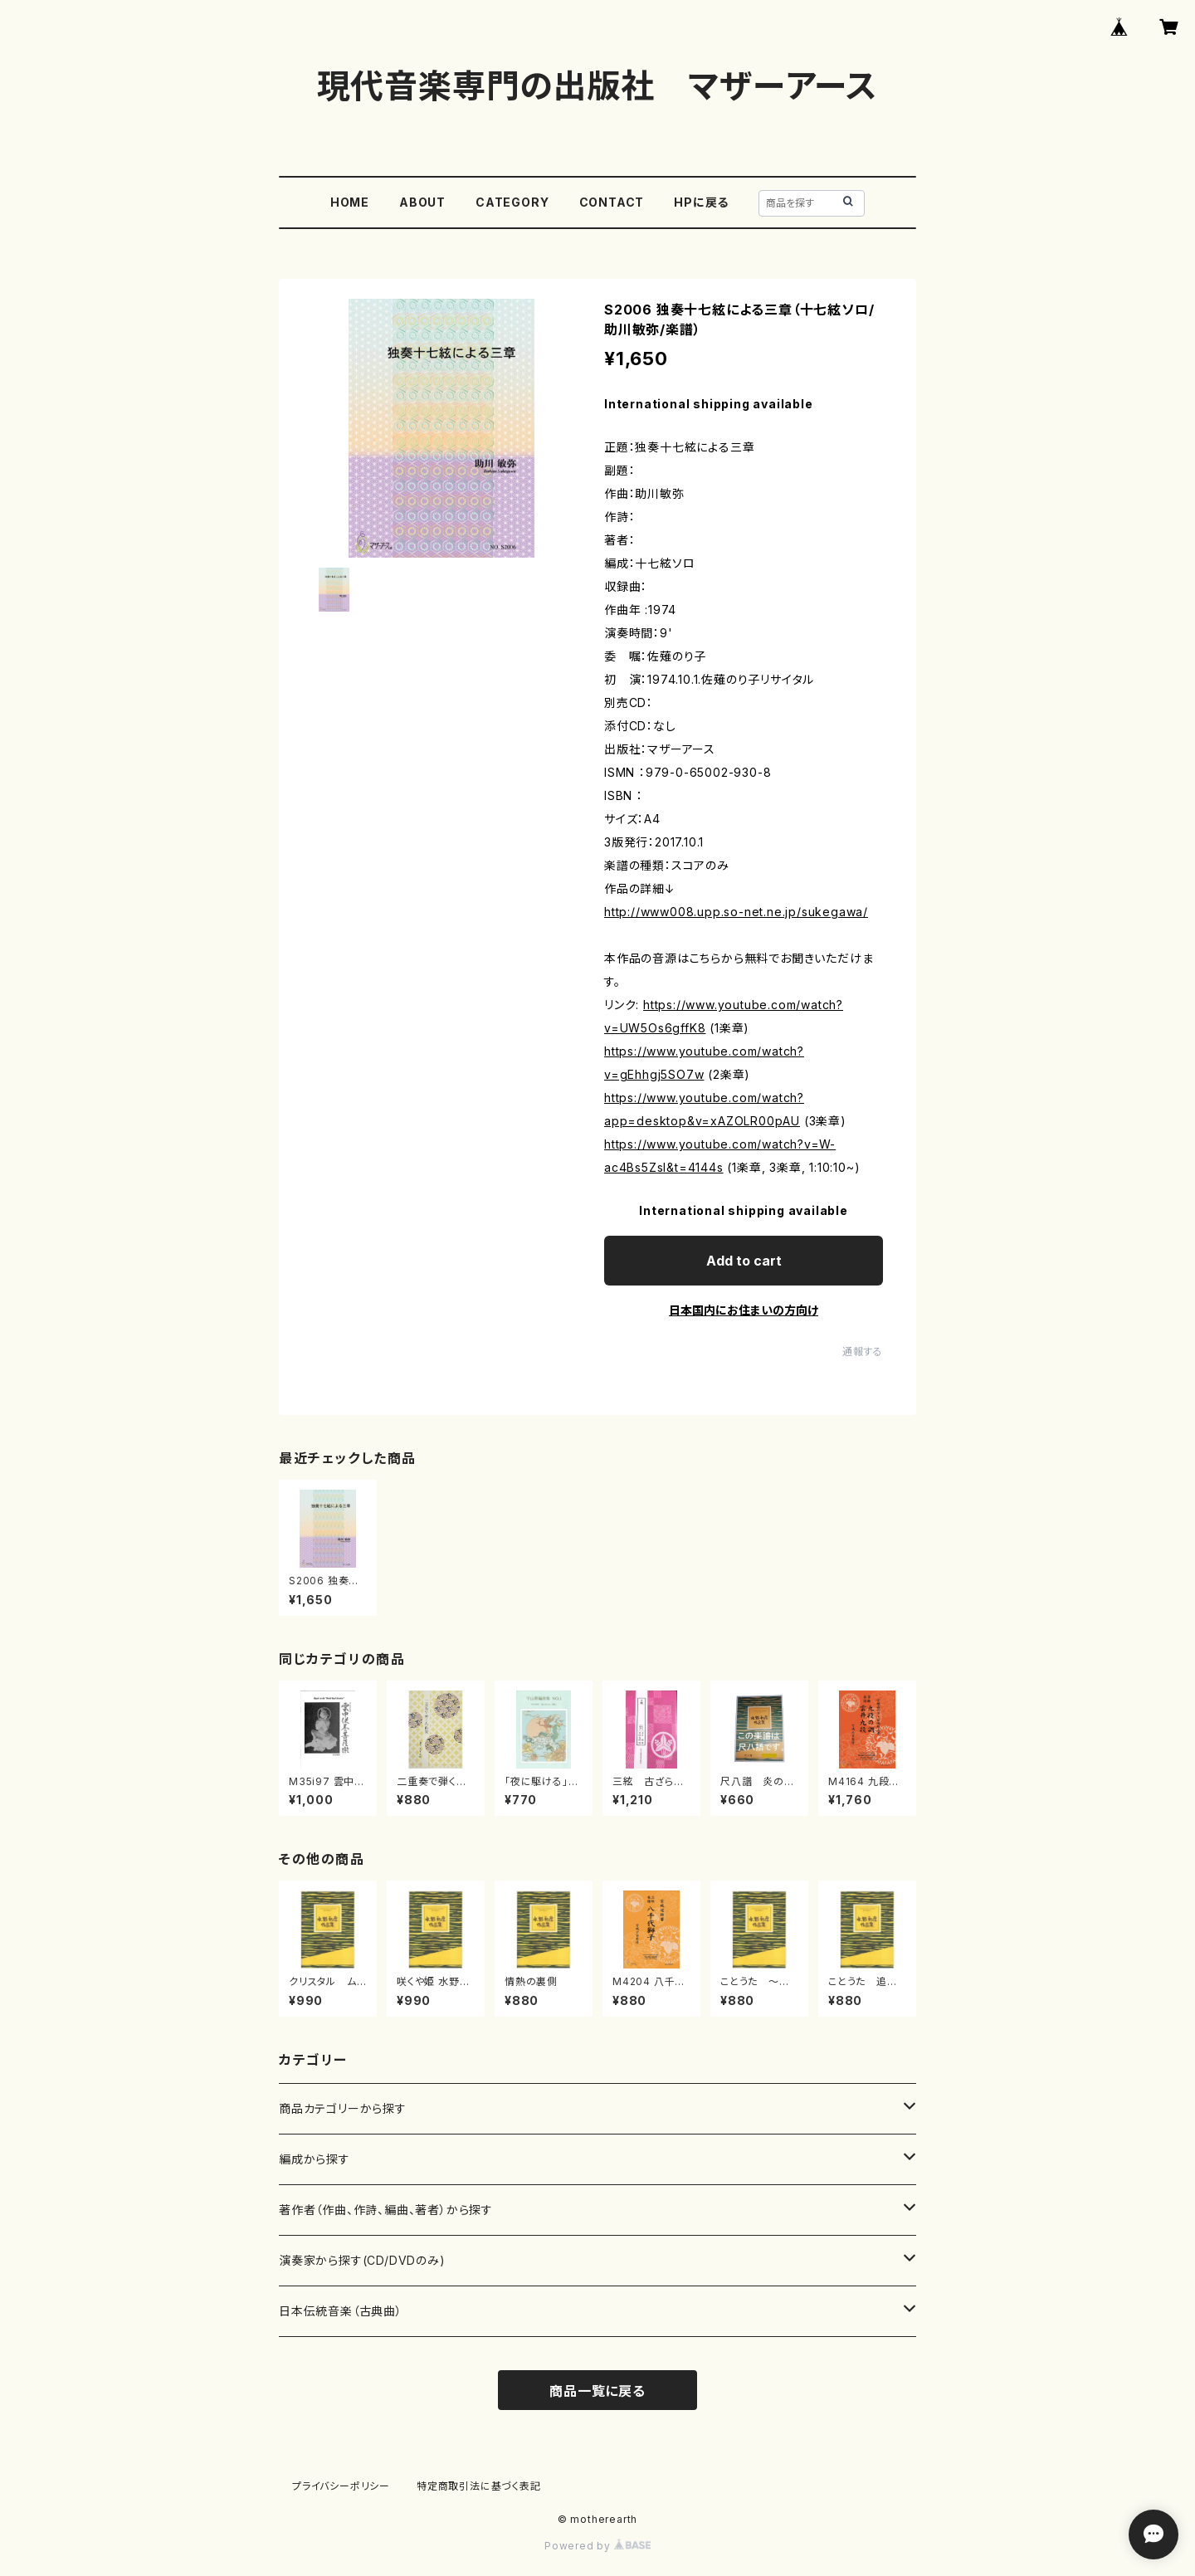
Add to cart (744, 1260)
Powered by (597, 2545)
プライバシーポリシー (341, 2486)
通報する (862, 1351)
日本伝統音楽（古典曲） (340, 2311)
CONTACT (612, 202)
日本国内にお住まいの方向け (743, 1310)
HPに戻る (701, 202)
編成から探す (314, 2159)
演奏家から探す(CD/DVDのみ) (362, 2260)
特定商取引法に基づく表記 (479, 2486)
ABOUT (422, 202)
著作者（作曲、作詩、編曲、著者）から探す (386, 2210)
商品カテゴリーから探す (343, 2108)
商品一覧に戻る (597, 2391)
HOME (349, 202)
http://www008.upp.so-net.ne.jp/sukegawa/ (736, 912)
